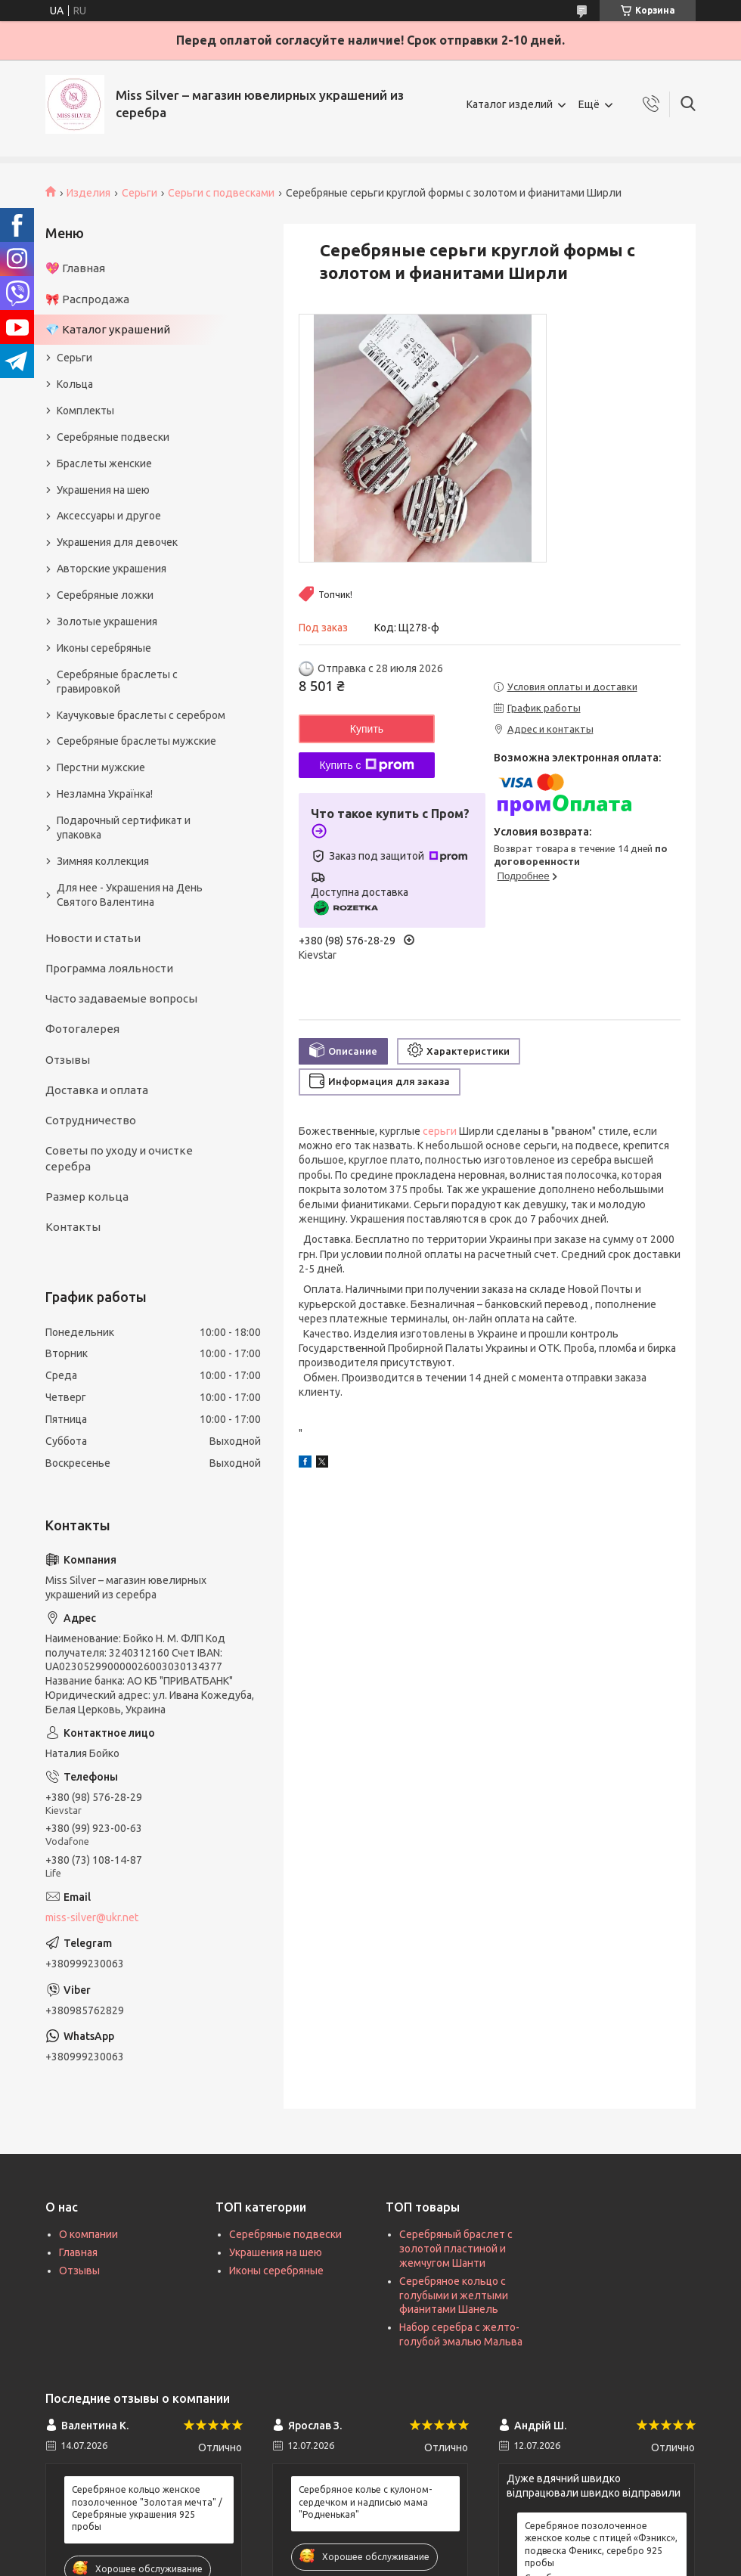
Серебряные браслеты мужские (136, 741)
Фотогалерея (82, 1028)
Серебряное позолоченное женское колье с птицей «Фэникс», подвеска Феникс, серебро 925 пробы (601, 2544)
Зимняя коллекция (103, 861)
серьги (440, 1131)
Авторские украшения (111, 569)
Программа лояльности (109, 968)
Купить (366, 729)
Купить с (366, 765)
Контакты (73, 1226)
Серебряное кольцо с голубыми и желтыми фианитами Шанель (453, 2295)
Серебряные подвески (113, 437)
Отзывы (67, 1059)
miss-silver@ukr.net (91, 1917)
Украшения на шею (103, 490)
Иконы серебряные (104, 648)
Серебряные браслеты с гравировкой (117, 681)
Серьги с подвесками (221, 193)
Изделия (88, 193)
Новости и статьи (93, 938)
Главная (78, 2252)
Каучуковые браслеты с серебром (141, 715)
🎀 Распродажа (87, 299)
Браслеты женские (104, 463)
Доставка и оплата (96, 1089)
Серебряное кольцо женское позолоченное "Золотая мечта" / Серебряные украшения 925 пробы (147, 2508)
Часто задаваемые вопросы (121, 998)
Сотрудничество (90, 1120)
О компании (88, 2234)
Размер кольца (87, 1196)
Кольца (75, 384)
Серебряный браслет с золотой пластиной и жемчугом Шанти (456, 2248)
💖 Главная (75, 268)
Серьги (139, 193)
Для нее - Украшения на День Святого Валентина (130, 895)
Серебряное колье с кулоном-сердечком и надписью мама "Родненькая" (365, 2502)
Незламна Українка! (105, 794)
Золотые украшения (107, 621)
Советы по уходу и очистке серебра (119, 1158)
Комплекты (85, 411)
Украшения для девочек (117, 542)
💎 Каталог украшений (107, 329)
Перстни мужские (101, 767)
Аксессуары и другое (109, 516)
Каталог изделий (510, 104)
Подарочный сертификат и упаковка (124, 827)
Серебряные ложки (105, 595)
